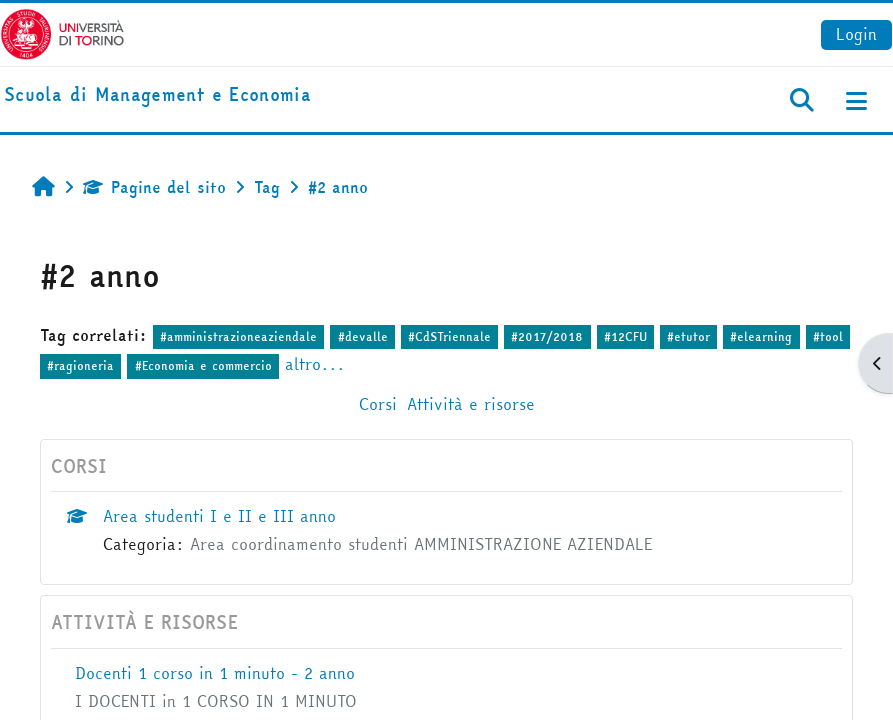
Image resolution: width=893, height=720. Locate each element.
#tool (828, 336)
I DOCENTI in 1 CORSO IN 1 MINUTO (216, 701)
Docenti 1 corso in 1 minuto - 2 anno (215, 673)
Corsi (378, 404)
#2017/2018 (547, 336)
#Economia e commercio (203, 365)
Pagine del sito (154, 187)
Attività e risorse (471, 404)
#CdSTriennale (449, 336)
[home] (157, 95)
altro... (315, 364)
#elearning (761, 336)
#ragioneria (80, 365)
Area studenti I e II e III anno (219, 516)
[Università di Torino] (62, 32)
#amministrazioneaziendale (238, 336)
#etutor (688, 336)
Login (856, 34)
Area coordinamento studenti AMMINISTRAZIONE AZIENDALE (421, 544)
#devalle (363, 336)
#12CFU (625, 336)
